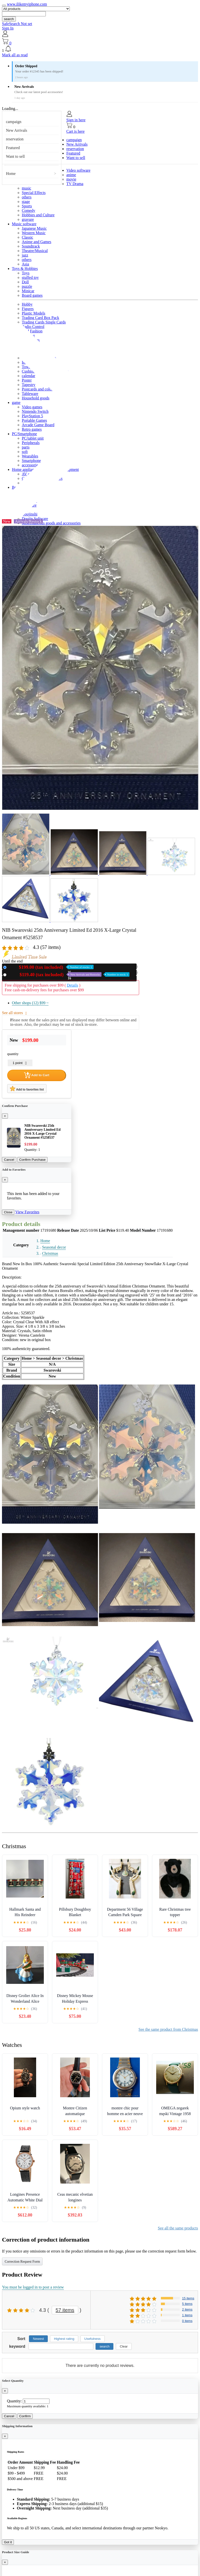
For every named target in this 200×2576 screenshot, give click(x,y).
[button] (100, 49)
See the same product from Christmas (168, 2029)
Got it (8, 2542)
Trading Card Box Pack (40, 318)
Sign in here (75, 120)
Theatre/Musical (35, 251)
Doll (25, 282)
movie (71, 179)
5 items (187, 2304)
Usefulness (92, 2339)
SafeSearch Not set (17, 24)
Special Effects (34, 193)
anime (71, 175)
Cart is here (75, 131)
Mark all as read (15, 55)
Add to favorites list (27, 1088)
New (51, 967)
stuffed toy (30, 277)
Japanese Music (34, 228)
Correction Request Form (22, 2261)
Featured (13, 148)
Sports (27, 206)
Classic (27, 237)
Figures (28, 309)
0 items (187, 2321)
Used (68, 974)
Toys (25, 273)
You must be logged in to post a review (33, 2287)
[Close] (5, 1116)
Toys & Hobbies (25, 268)
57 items (65, 2310)
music (26, 188)
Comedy (28, 210)
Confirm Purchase (32, 1159)
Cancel (9, 1159)
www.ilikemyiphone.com (27, 4)
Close (8, 1212)
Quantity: (14, 2401)
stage (26, 201)
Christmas (50, 1253)
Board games (32, 295)
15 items (188, 2298)
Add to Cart (36, 1075)
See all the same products (178, 2228)
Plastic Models (33, 313)
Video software (78, 170)
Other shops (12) (30, 1003)
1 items (187, 2315)
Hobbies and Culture (38, 215)
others (26, 197)
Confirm (25, 2416)
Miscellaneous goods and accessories (51, 523)
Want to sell (15, 156)
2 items (187, 2309)
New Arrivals (16, 130)
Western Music (34, 233)
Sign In (8, 28)
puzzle (27, 286)
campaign (13, 122)
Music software (24, 224)
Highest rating (64, 2339)
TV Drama (74, 184)
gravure (28, 219)
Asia (25, 264)
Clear (124, 2346)
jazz (25, 255)
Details (72, 985)
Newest (38, 2339)
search (9, 19)
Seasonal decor (54, 1247)
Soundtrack (31, 246)
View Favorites (27, 1212)
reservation (15, 139)
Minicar (28, 291)
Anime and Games (36, 242)
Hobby (27, 304)
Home (11, 173)
